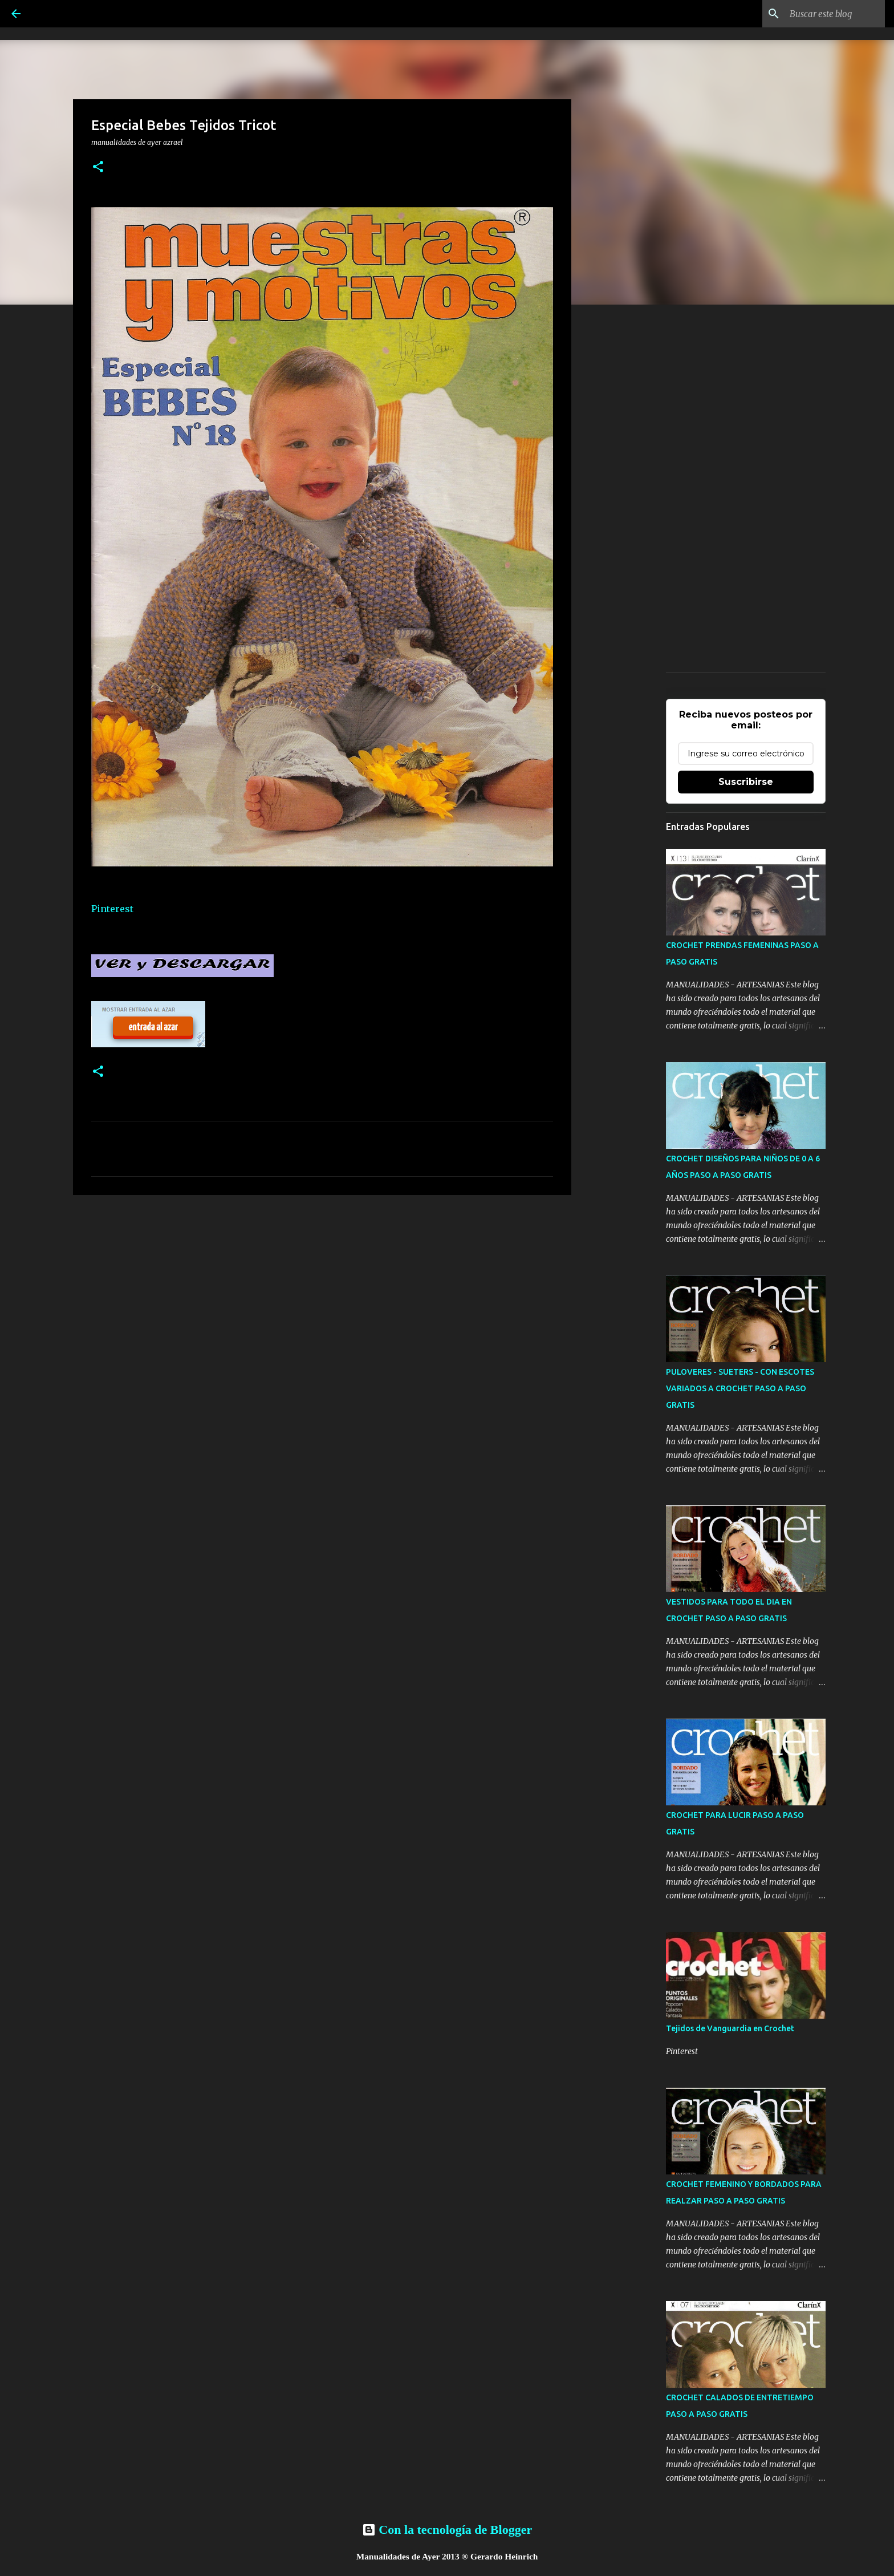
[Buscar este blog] (825, 13)
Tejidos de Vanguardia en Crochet (730, 2028)
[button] (98, 167)
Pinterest (112, 908)
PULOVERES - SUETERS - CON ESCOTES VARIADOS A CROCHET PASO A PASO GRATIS (740, 1388)
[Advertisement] (322, 1292)
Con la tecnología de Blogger (447, 2529)
